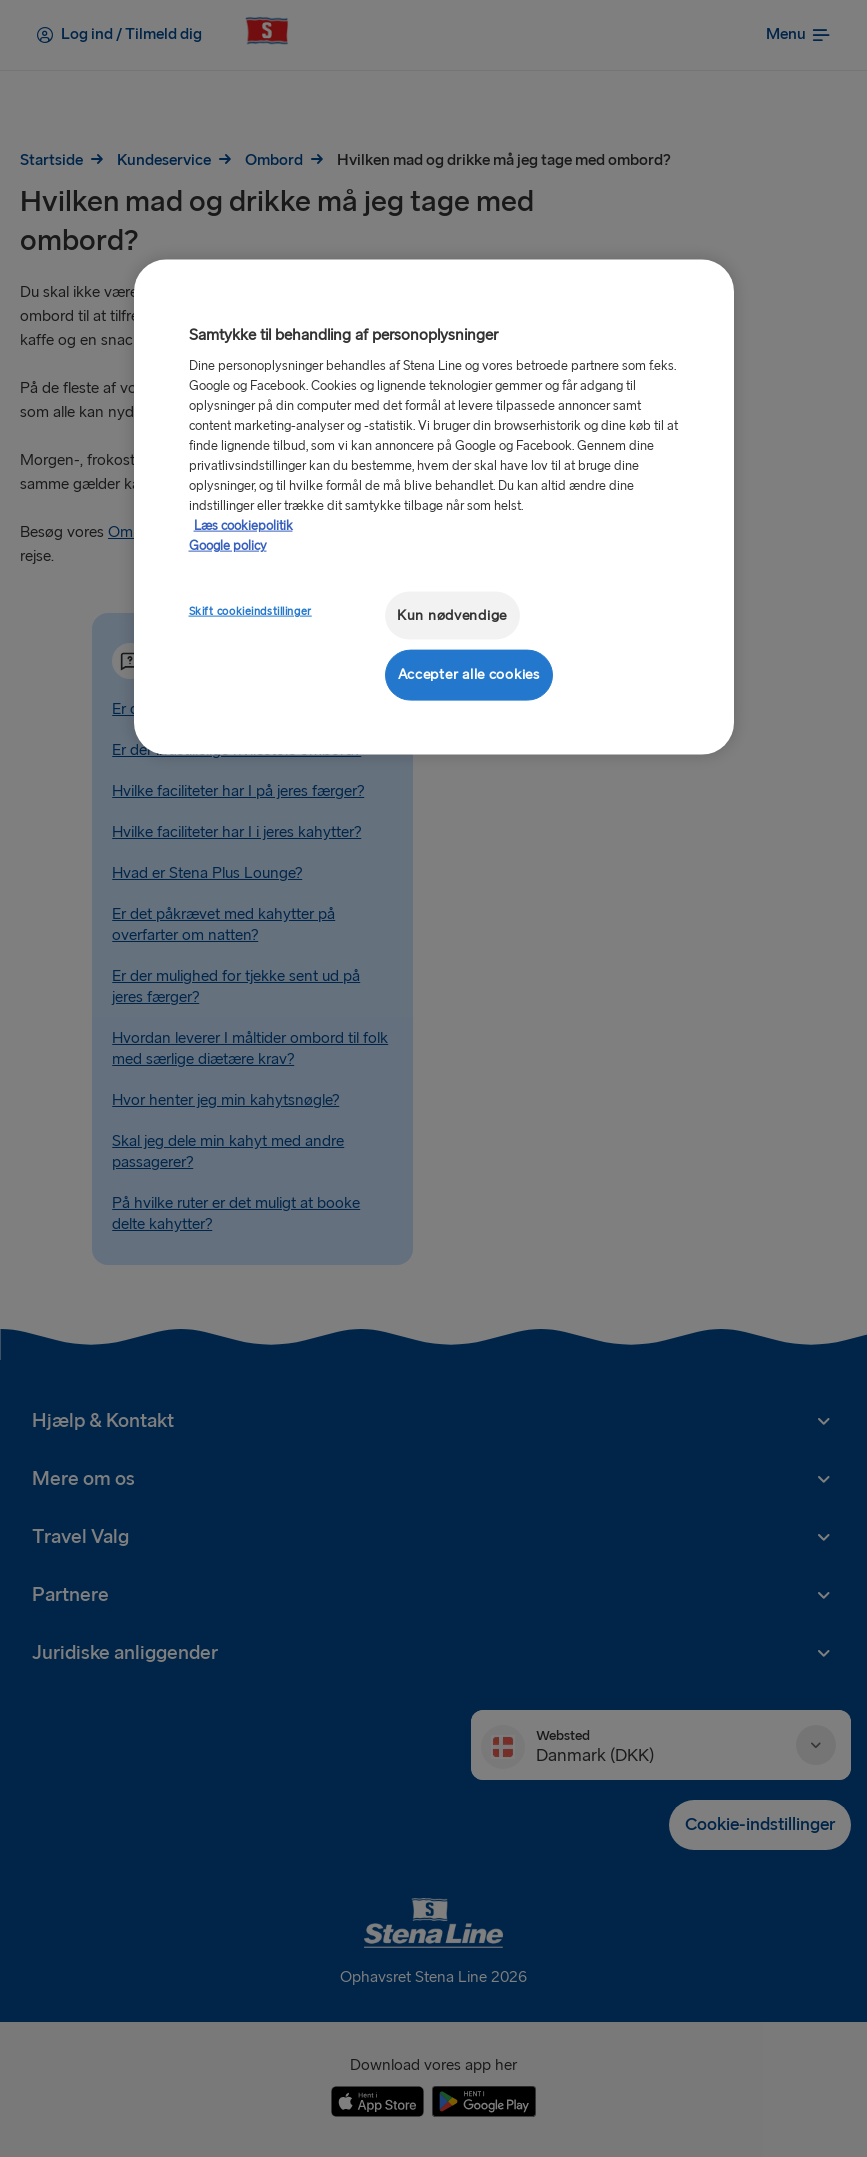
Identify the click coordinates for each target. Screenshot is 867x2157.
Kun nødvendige (452, 614)
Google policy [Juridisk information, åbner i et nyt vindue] (228, 545)
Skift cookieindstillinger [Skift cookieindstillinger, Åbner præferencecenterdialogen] (250, 610)
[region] (434, 506)
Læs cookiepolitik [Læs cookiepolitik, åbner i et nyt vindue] (243, 525)
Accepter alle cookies (469, 674)
